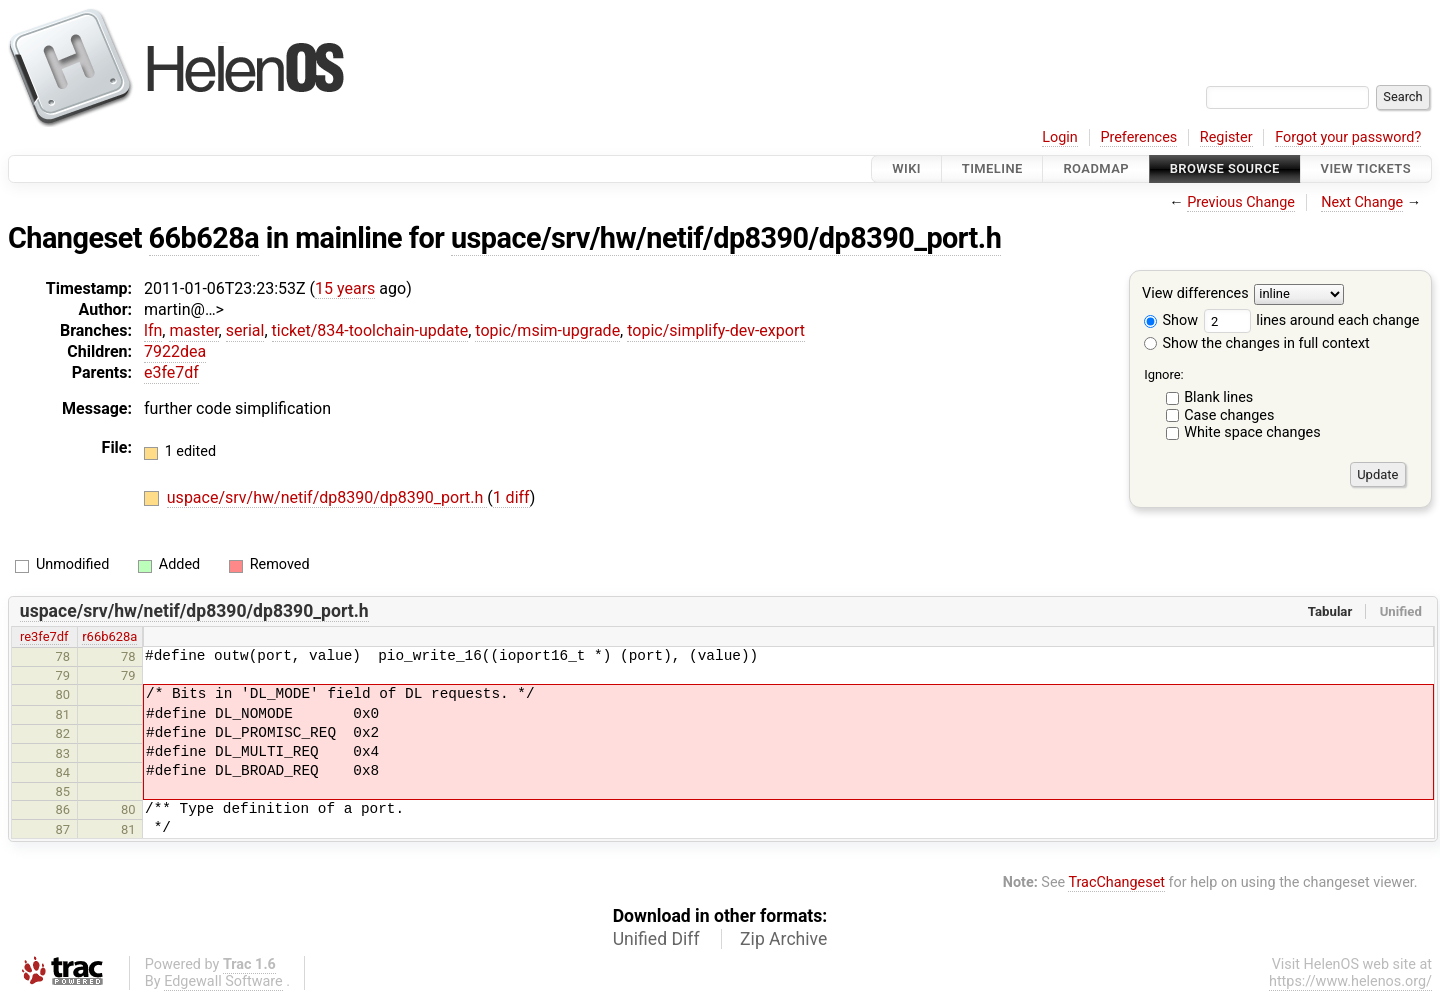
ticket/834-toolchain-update (370, 330)
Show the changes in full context (1257, 343)
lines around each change (1312, 320)
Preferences (1138, 137)
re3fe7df (44, 636)
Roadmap (1096, 168)
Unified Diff (656, 939)
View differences (1195, 294)
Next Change (1362, 202)
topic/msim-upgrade (547, 330)
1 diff (511, 497)
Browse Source (1225, 168)
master (193, 330)
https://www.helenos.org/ (1350, 981)
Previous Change (1241, 202)
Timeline (992, 168)
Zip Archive (783, 939)
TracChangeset (1116, 882)
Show (1171, 320)
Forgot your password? (1348, 137)
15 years (345, 288)
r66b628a (109, 636)
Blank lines (1218, 397)
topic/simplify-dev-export (716, 330)
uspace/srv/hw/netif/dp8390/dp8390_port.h (726, 238)
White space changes (1252, 432)
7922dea (175, 351)
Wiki (906, 168)
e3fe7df (171, 372)
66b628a (204, 238)
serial (245, 330)
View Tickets (1366, 168)
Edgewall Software (223, 981)
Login (1060, 137)
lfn (153, 330)
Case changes (1229, 415)
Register (1226, 137)
